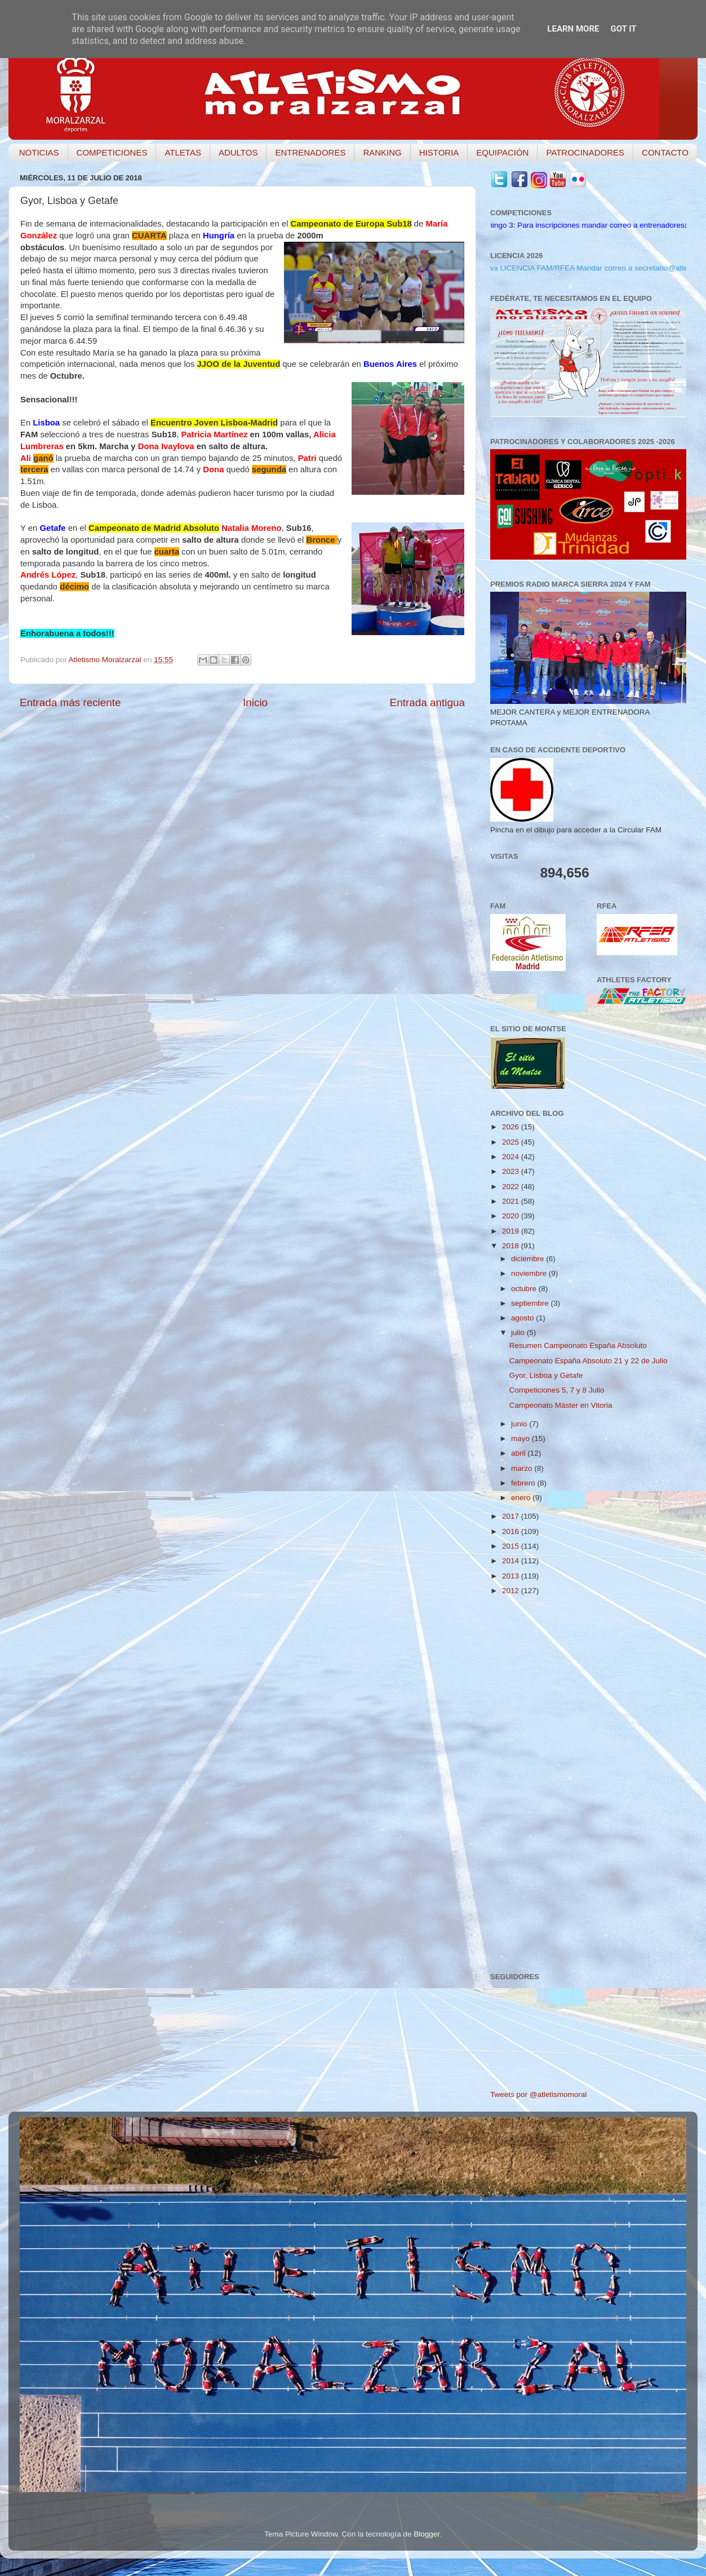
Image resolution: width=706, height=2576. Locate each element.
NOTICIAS (39, 152)
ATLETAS (183, 152)
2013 (511, 1576)
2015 (511, 1546)
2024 (511, 1156)
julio (519, 1332)
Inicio (255, 702)
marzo (522, 1468)
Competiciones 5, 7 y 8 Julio (557, 1390)
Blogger (426, 2534)
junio (520, 1424)
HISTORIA (439, 152)
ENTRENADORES (310, 152)
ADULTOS (238, 152)
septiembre (531, 1303)
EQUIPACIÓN (502, 152)
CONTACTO (665, 152)
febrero (524, 1483)
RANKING (382, 152)
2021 (511, 1201)
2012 (511, 1590)
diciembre (528, 1258)
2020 (511, 1216)
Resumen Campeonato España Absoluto (578, 1345)
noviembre (530, 1273)
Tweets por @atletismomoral (538, 2094)
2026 (511, 1127)
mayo (521, 1438)
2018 (511, 1246)
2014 (511, 1561)
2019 (511, 1231)
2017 (511, 1516)
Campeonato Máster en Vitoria (560, 1405)
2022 (511, 1186)
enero (521, 1497)
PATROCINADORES (585, 152)
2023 (511, 1171)
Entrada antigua (427, 702)
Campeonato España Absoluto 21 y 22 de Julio (588, 1360)
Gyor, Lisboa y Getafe (546, 1375)
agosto (523, 1318)
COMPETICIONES (112, 152)
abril (519, 1453)
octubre (525, 1288)
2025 (511, 1142)
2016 (511, 1531)
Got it (623, 29)
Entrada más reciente (70, 702)
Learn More (573, 29)
